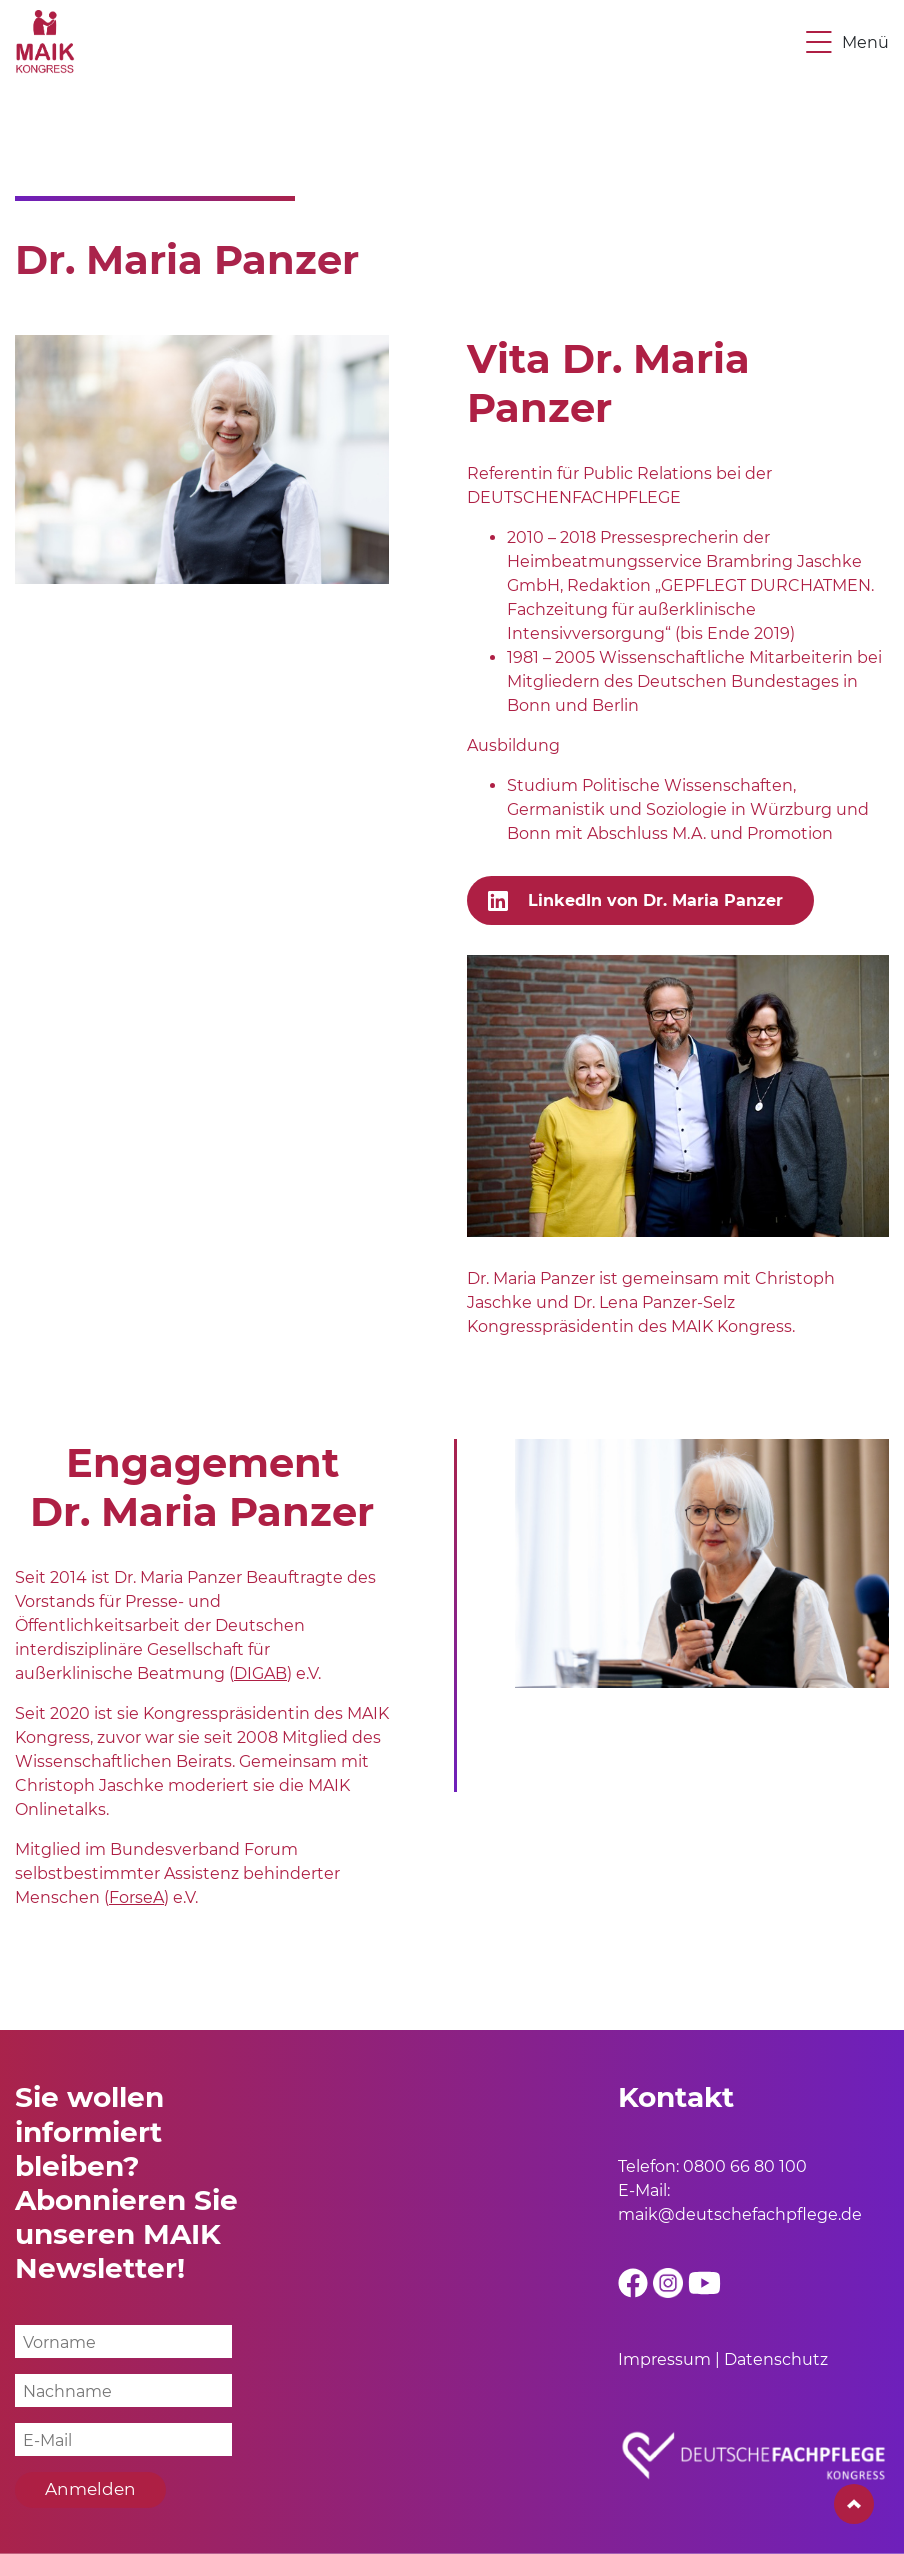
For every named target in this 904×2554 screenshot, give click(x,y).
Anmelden (90, 2489)
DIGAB (260, 1673)
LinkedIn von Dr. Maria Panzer (655, 900)
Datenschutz (776, 2359)
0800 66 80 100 (745, 2166)
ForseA (136, 1897)
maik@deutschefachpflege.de (740, 2214)
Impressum (664, 2359)
